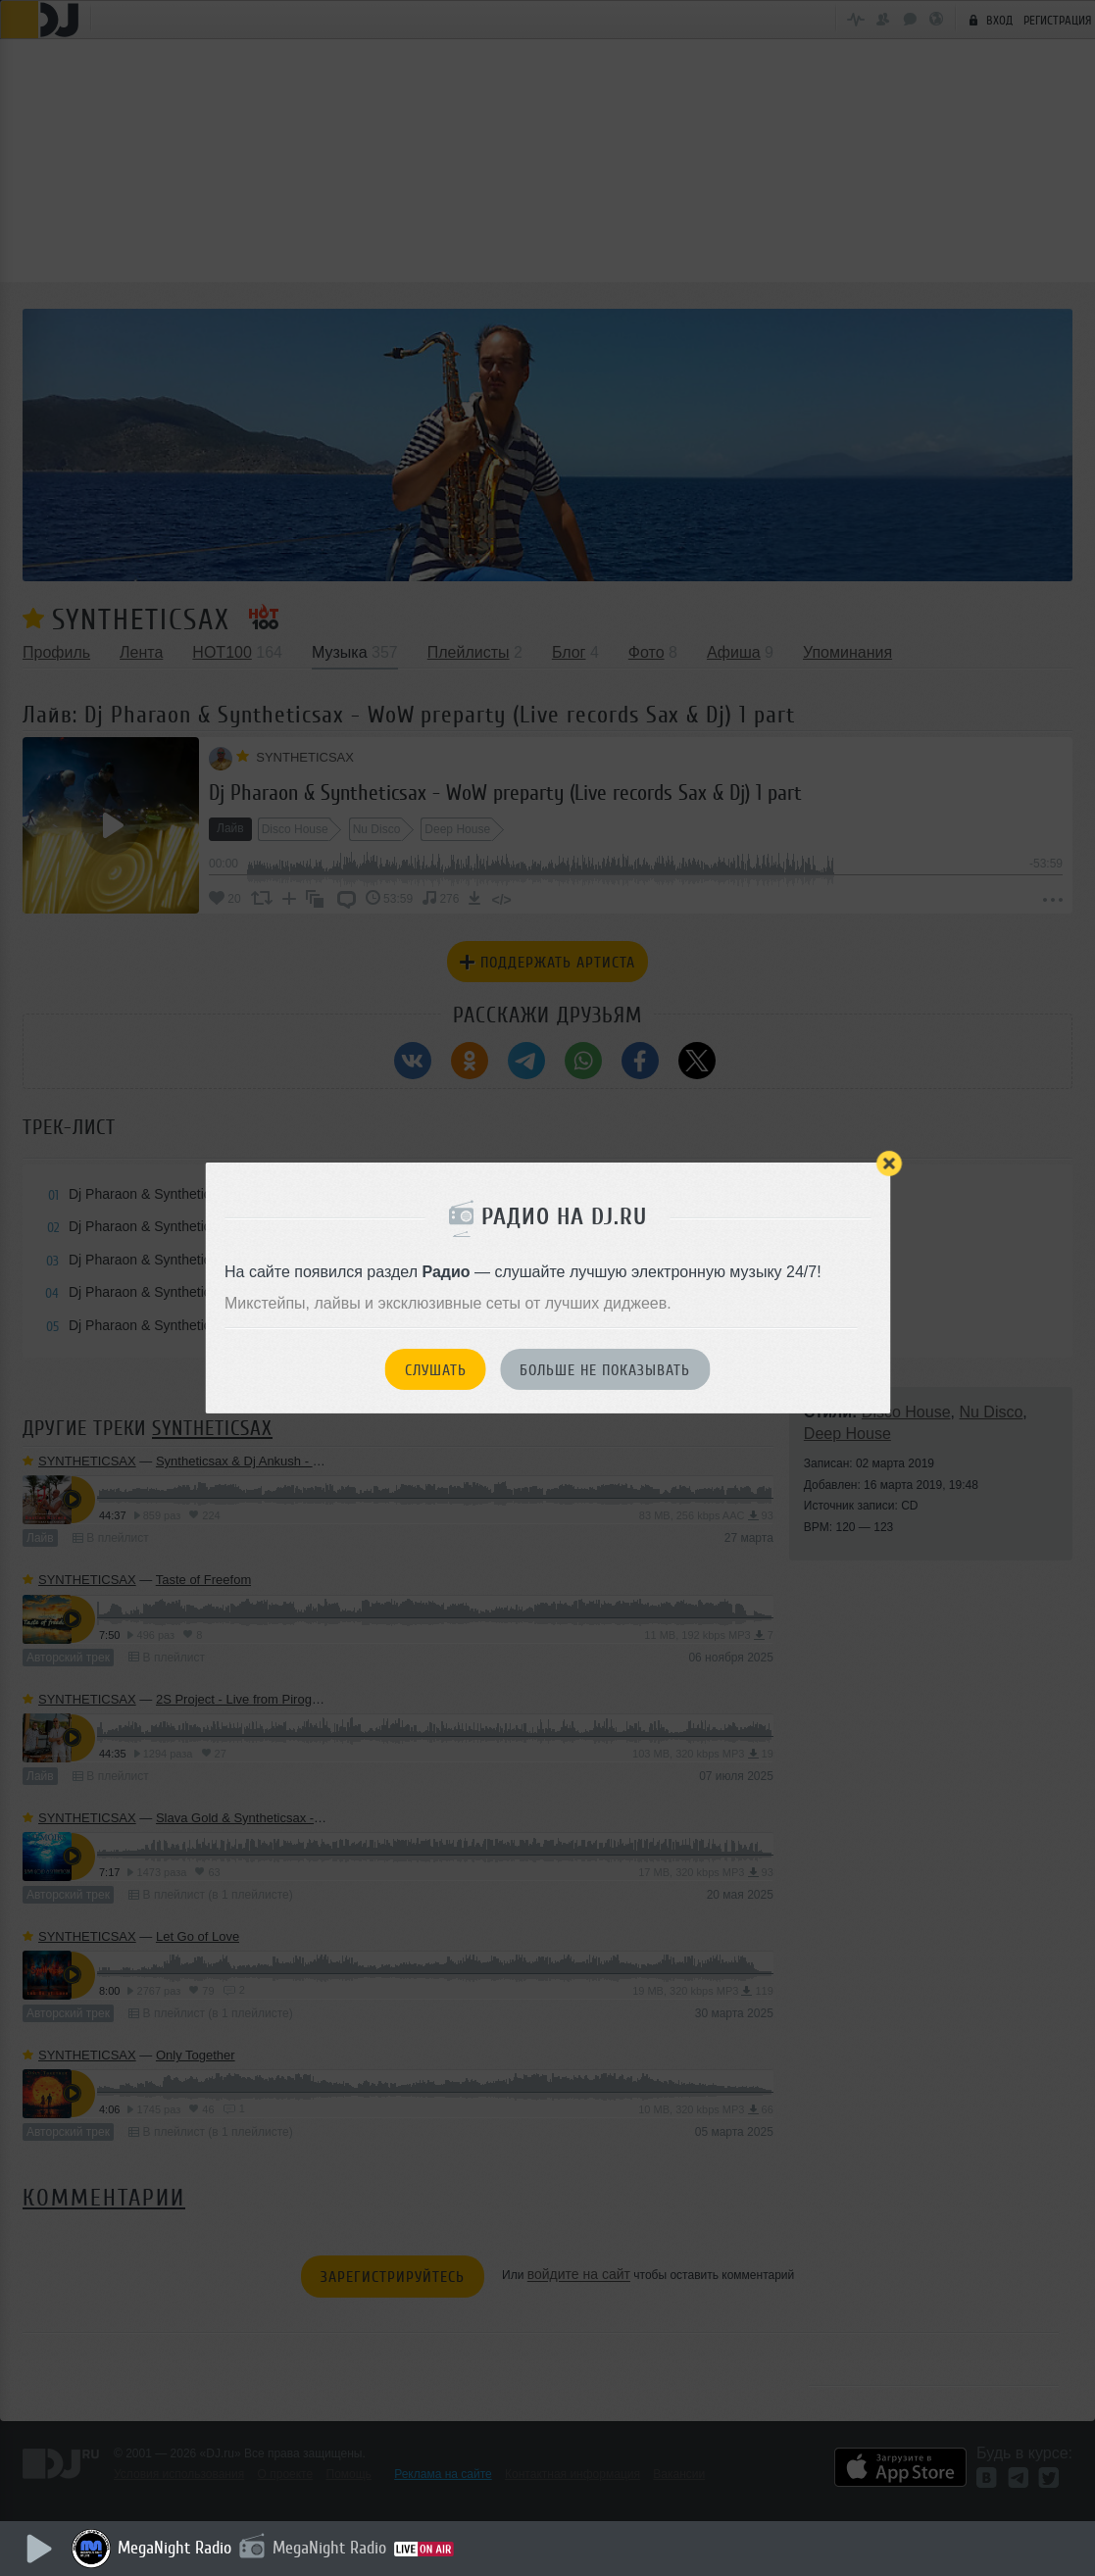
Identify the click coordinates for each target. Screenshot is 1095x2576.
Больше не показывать (605, 1370)
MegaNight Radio (176, 2547)
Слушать (436, 1370)
